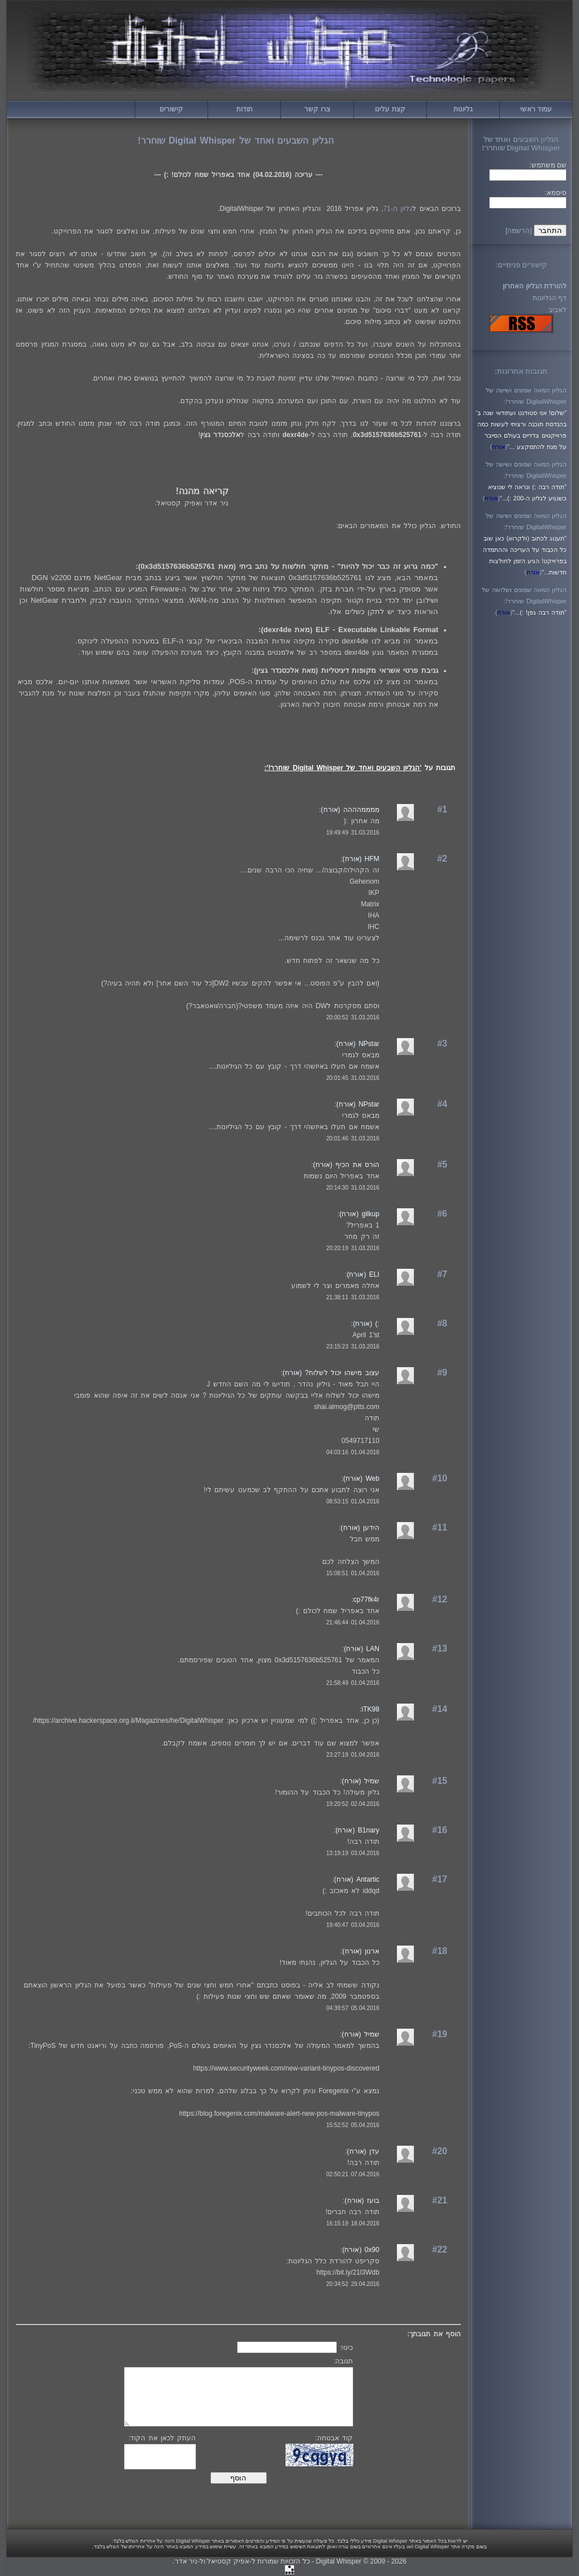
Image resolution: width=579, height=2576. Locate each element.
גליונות (463, 109)
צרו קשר (317, 109)
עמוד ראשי (536, 109)
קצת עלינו (390, 109)
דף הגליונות (550, 298)
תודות (244, 109)
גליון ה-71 (398, 209)
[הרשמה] (518, 231)
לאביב (557, 310)
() (498, 446)
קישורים (171, 109)
